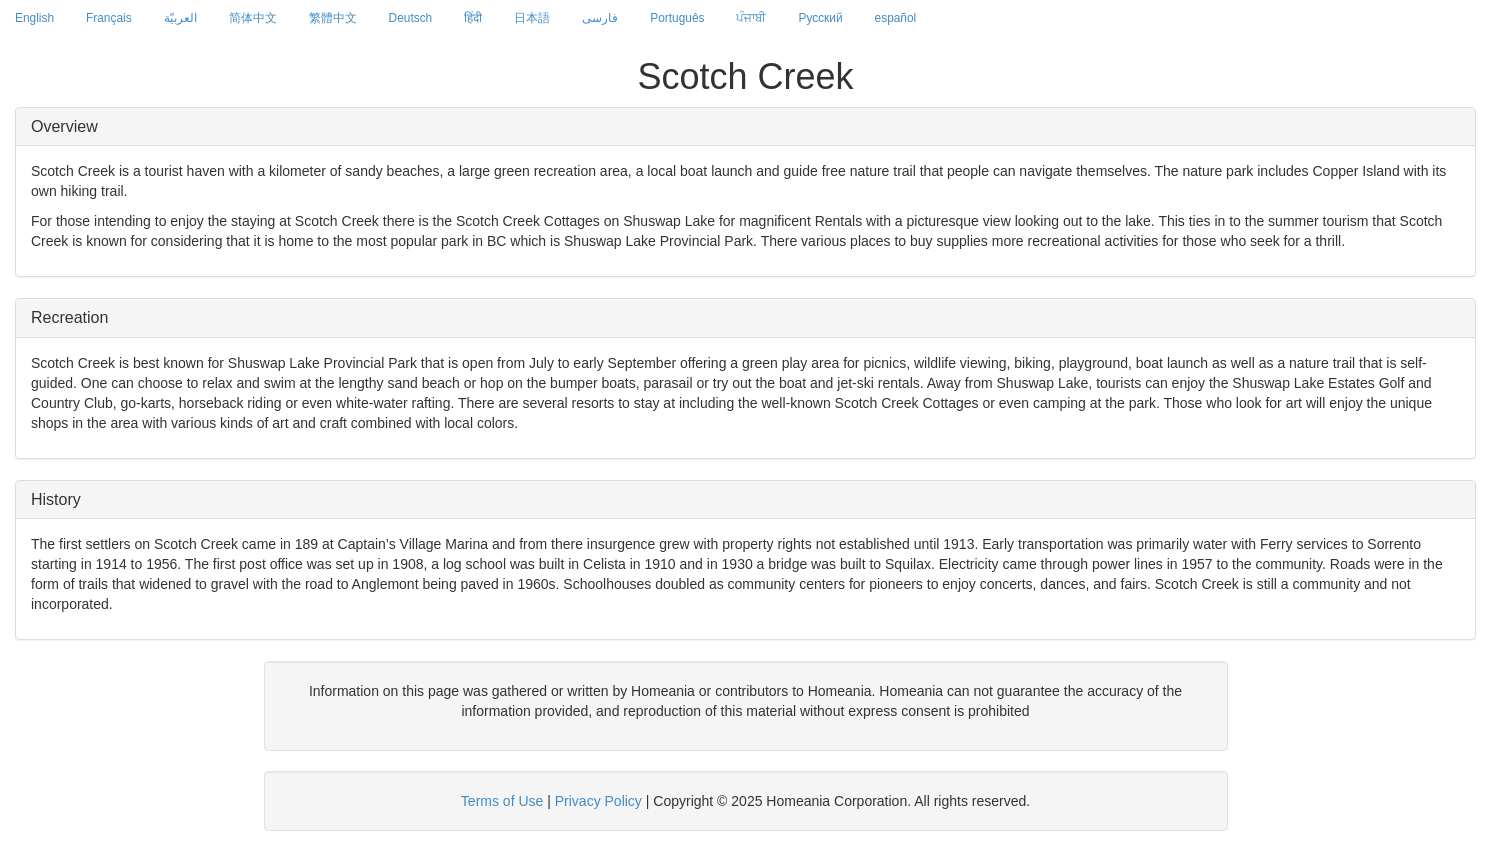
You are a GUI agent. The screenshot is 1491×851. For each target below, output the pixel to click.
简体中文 (253, 18)
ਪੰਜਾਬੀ (751, 18)
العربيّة (180, 18)
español (896, 18)
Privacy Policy (598, 801)
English (34, 18)
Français (109, 18)
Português (677, 18)
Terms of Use (502, 801)
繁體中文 (333, 18)
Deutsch (411, 18)
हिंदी (473, 18)
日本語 (532, 18)
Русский (820, 18)
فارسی (600, 18)
